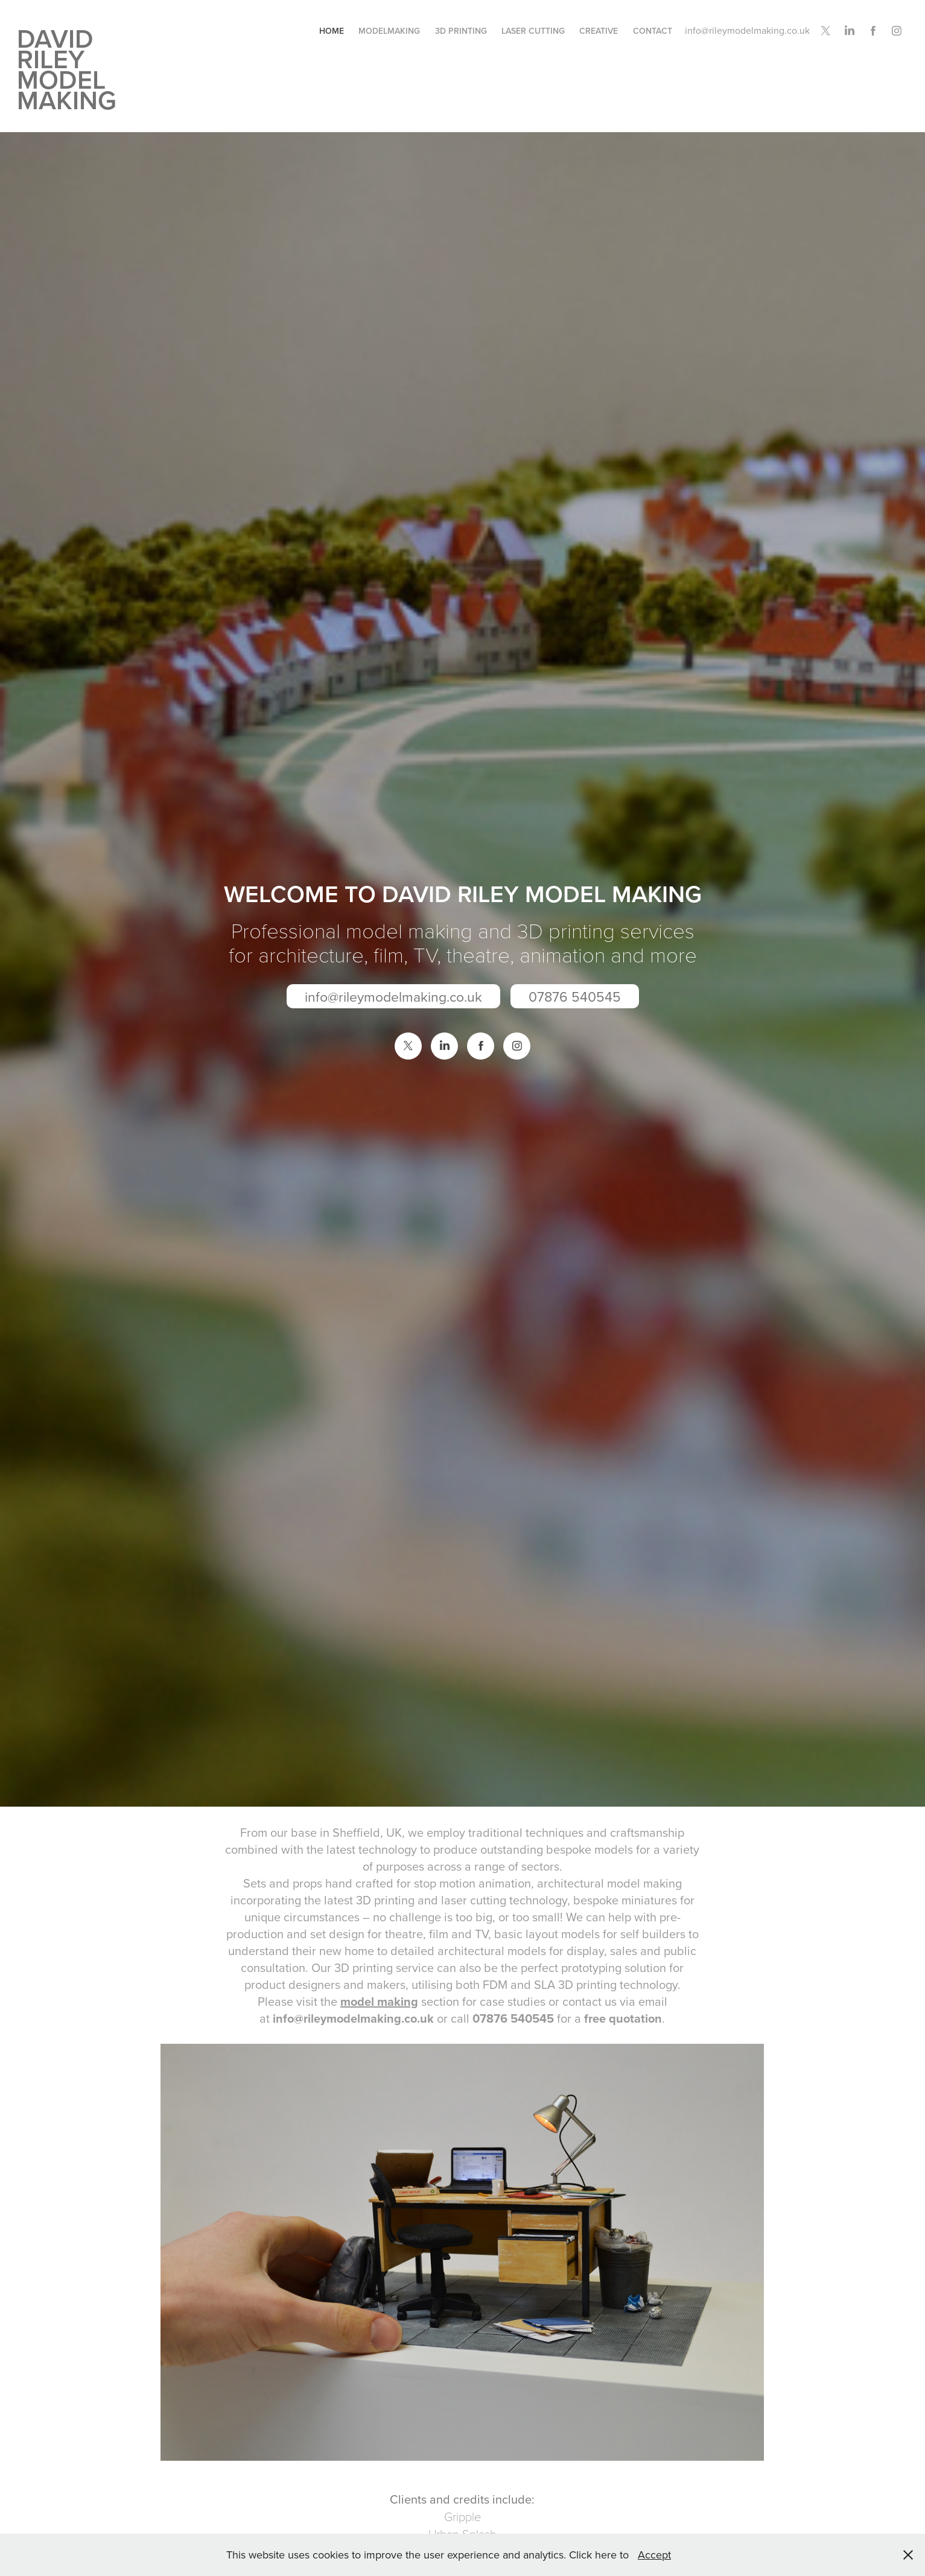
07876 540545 (575, 996)
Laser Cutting (533, 31)
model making (379, 2001)
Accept (654, 2554)
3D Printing (461, 31)
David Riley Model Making (66, 69)
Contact (652, 31)
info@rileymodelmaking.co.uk (747, 30)
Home (331, 31)
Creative (598, 31)
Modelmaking (389, 31)
